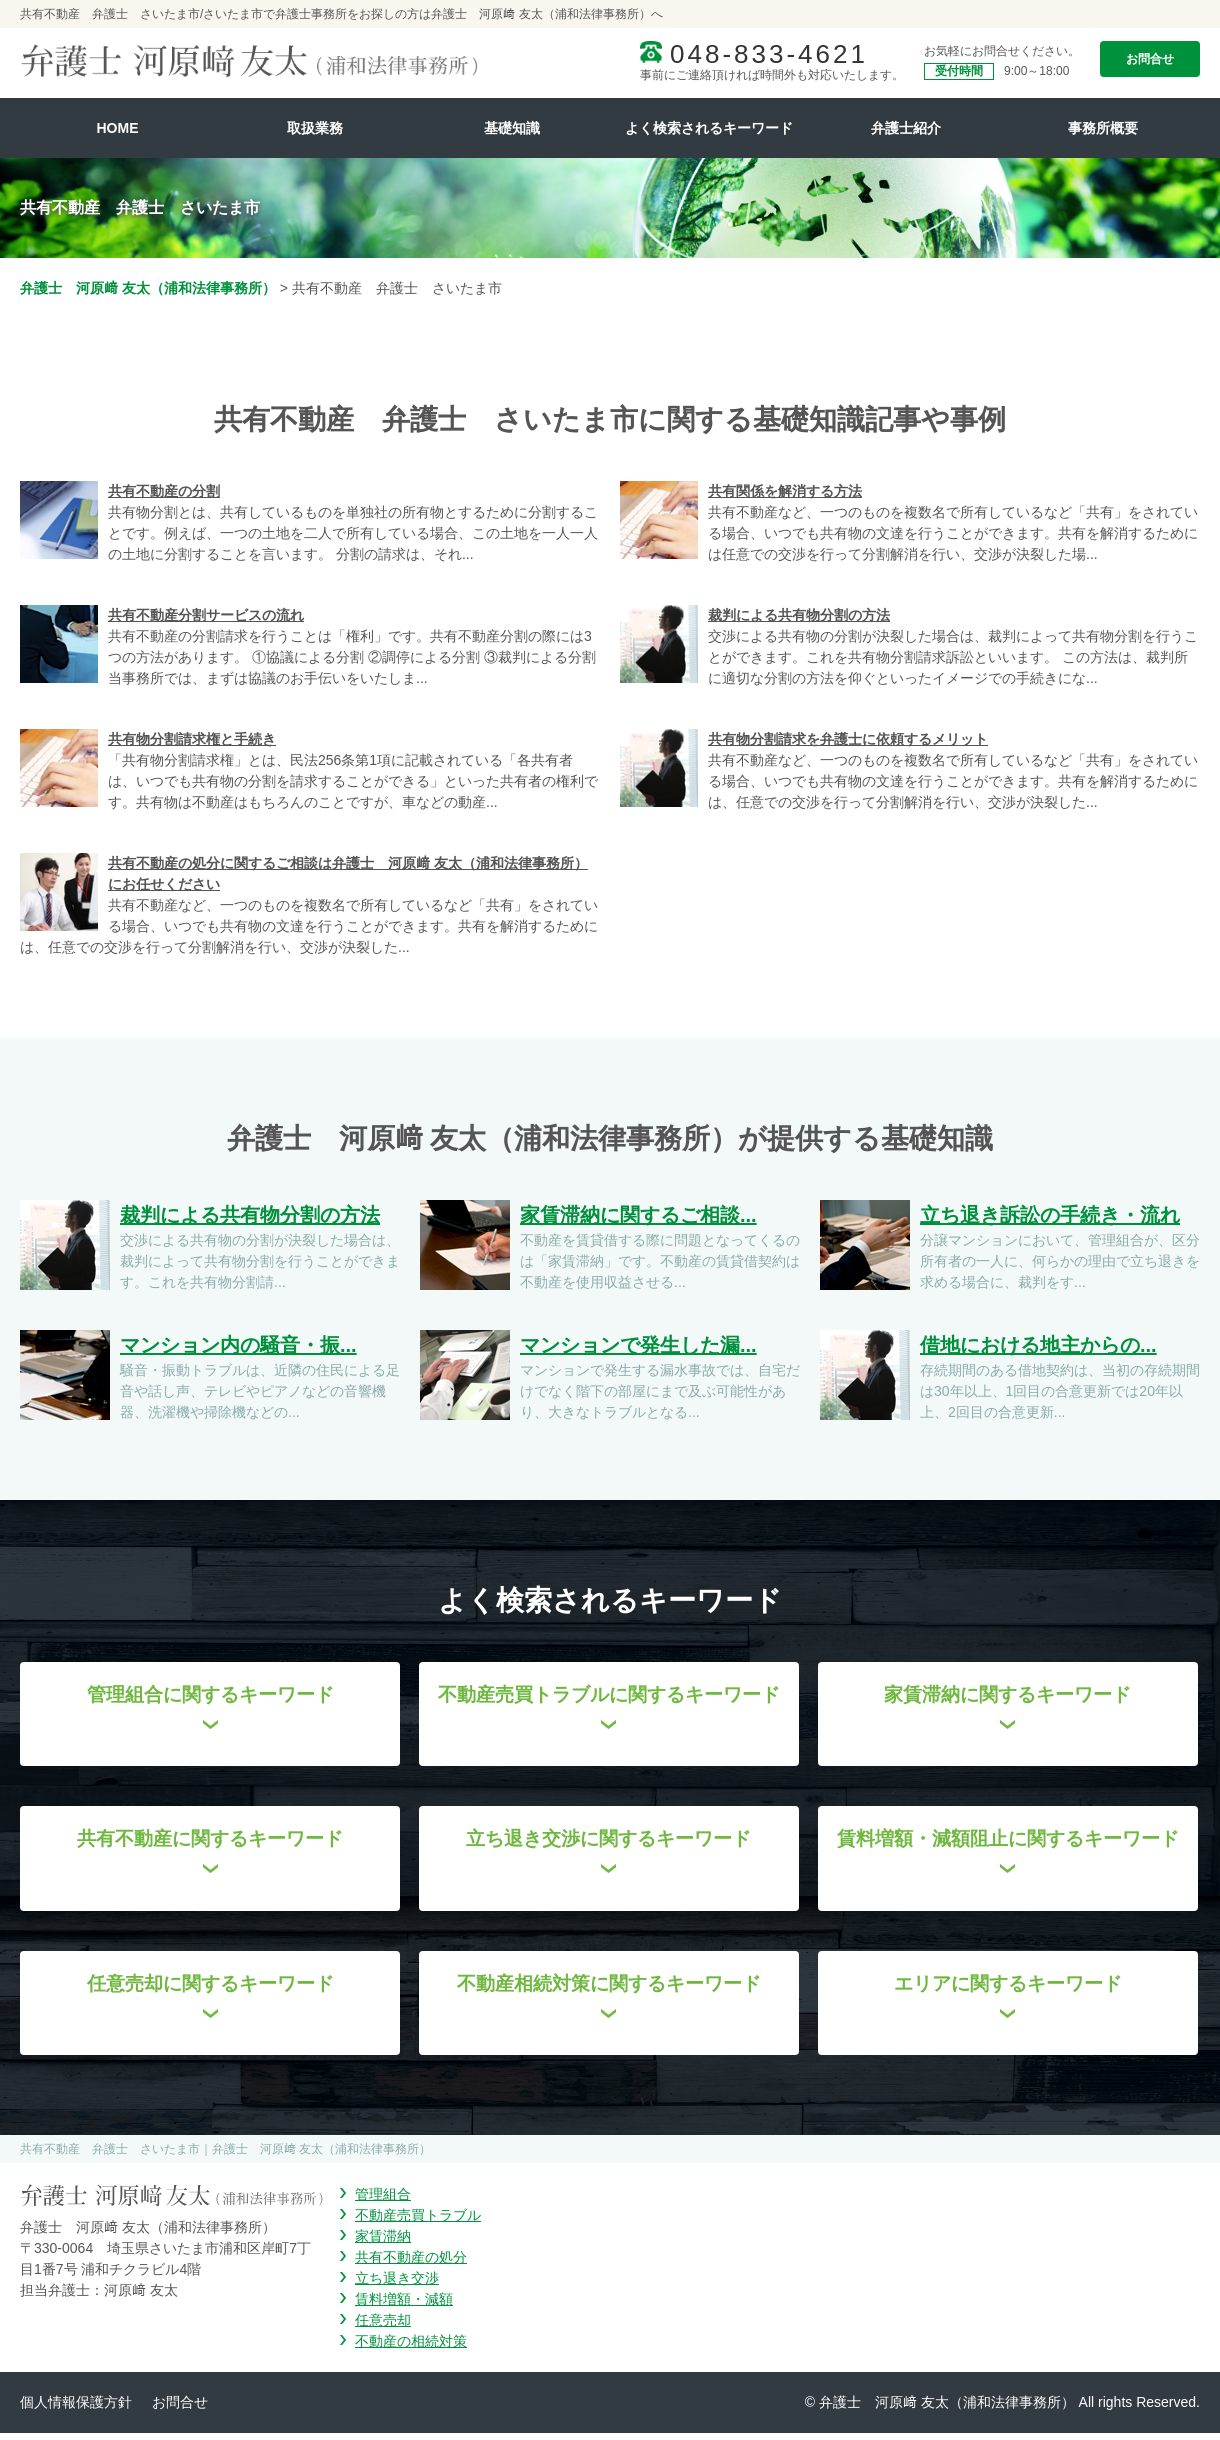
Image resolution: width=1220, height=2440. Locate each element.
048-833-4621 (769, 54)
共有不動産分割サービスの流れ (206, 615)
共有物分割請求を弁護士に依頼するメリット (848, 739)
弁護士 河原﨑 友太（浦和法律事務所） (148, 288)
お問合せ (1150, 59)
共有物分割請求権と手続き (192, 739)
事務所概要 (1103, 128)
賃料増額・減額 (404, 2306)
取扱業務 (315, 128)
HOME (118, 128)
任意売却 (383, 2327)
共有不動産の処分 (411, 2264)
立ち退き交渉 (397, 2285)
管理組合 (383, 2201)
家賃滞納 (383, 2243)
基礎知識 (512, 128)
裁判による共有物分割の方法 (799, 615)
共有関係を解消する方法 (785, 491)
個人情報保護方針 (76, 2409)
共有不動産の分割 (164, 491)
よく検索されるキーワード (709, 128)
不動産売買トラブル (418, 2222)
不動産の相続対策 (411, 2348)
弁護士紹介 (906, 128)
